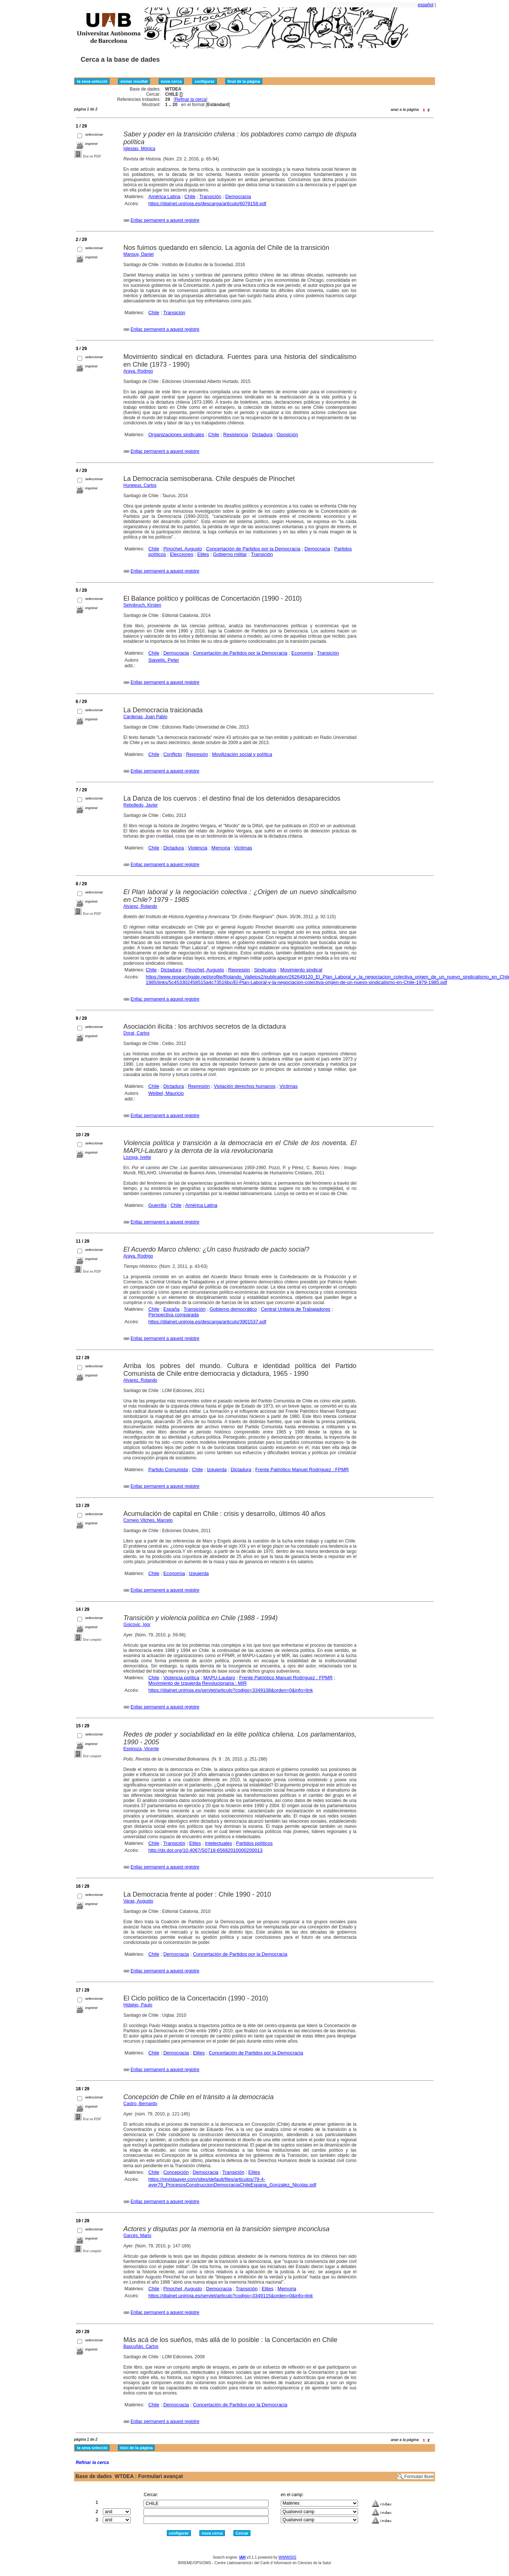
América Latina (164, 196)
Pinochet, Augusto (182, 548)
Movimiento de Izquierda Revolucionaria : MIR (197, 1683)
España (171, 1309)
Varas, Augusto (139, 1901)
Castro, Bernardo (140, 2103)
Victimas (243, 848)
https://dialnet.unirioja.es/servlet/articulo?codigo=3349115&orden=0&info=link (230, 2295)
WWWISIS (287, 2557)
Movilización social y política (242, 754)
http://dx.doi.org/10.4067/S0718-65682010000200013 (205, 1850)
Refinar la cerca (190, 99)
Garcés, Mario (137, 2235)
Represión (197, 754)
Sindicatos (265, 970)
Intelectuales (218, 1843)
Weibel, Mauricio (166, 1093)
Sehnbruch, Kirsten (142, 605)
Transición (210, 196)
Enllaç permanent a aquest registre (165, 220)
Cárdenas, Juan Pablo (146, 716)
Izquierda (216, 1469)
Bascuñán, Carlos (141, 2346)
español (426, 4)
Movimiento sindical (301, 970)
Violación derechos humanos (245, 1086)
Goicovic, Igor (137, 1624)
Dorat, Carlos (137, 1033)
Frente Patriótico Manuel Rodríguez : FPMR (302, 1469)
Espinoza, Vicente (141, 1748)
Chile (190, 196)
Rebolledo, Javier (141, 805)
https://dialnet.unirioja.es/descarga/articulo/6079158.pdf (207, 203)
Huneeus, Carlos (140, 485)
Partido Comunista (168, 1469)
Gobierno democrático (233, 1309)
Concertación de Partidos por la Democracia (253, 548)
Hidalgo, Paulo (138, 2004)
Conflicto (172, 754)
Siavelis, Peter (163, 660)
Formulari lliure (419, 2476)
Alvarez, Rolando (140, 906)
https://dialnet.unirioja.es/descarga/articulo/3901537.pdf (207, 1321)
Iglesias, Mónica (139, 148)
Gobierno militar (230, 554)
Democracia (238, 196)
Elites (203, 554)
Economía (302, 653)
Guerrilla (157, 1205)
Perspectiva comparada (173, 1314)
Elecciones (181, 554)
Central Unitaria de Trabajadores (295, 1309)
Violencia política (181, 1677)
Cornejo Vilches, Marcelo (148, 1520)
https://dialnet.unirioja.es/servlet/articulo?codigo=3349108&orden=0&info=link (230, 1690)
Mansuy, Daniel (139, 254)
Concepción (176, 2172)
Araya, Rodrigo (138, 371)
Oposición (287, 434)
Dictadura (262, 434)
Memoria (220, 848)
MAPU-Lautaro (219, 1677)
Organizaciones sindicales (176, 434)
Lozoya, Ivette (137, 1157)
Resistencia (235, 434)
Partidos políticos (254, 1843)
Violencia (198, 848)
